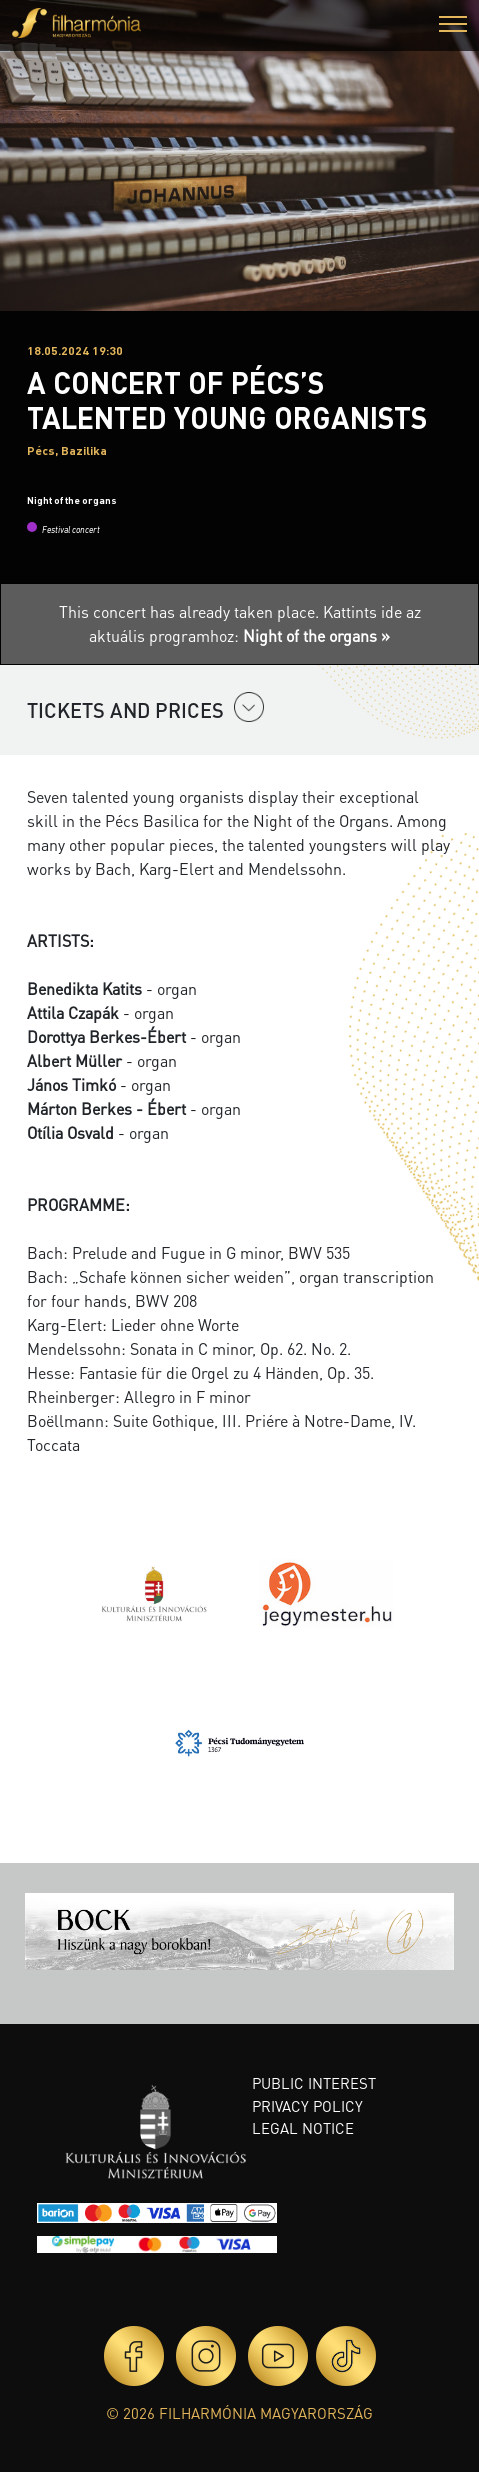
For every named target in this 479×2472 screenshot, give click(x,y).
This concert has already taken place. (191, 611)
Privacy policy (307, 2106)
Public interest (314, 2083)
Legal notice (303, 2128)
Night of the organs (72, 500)
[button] (453, 26)
